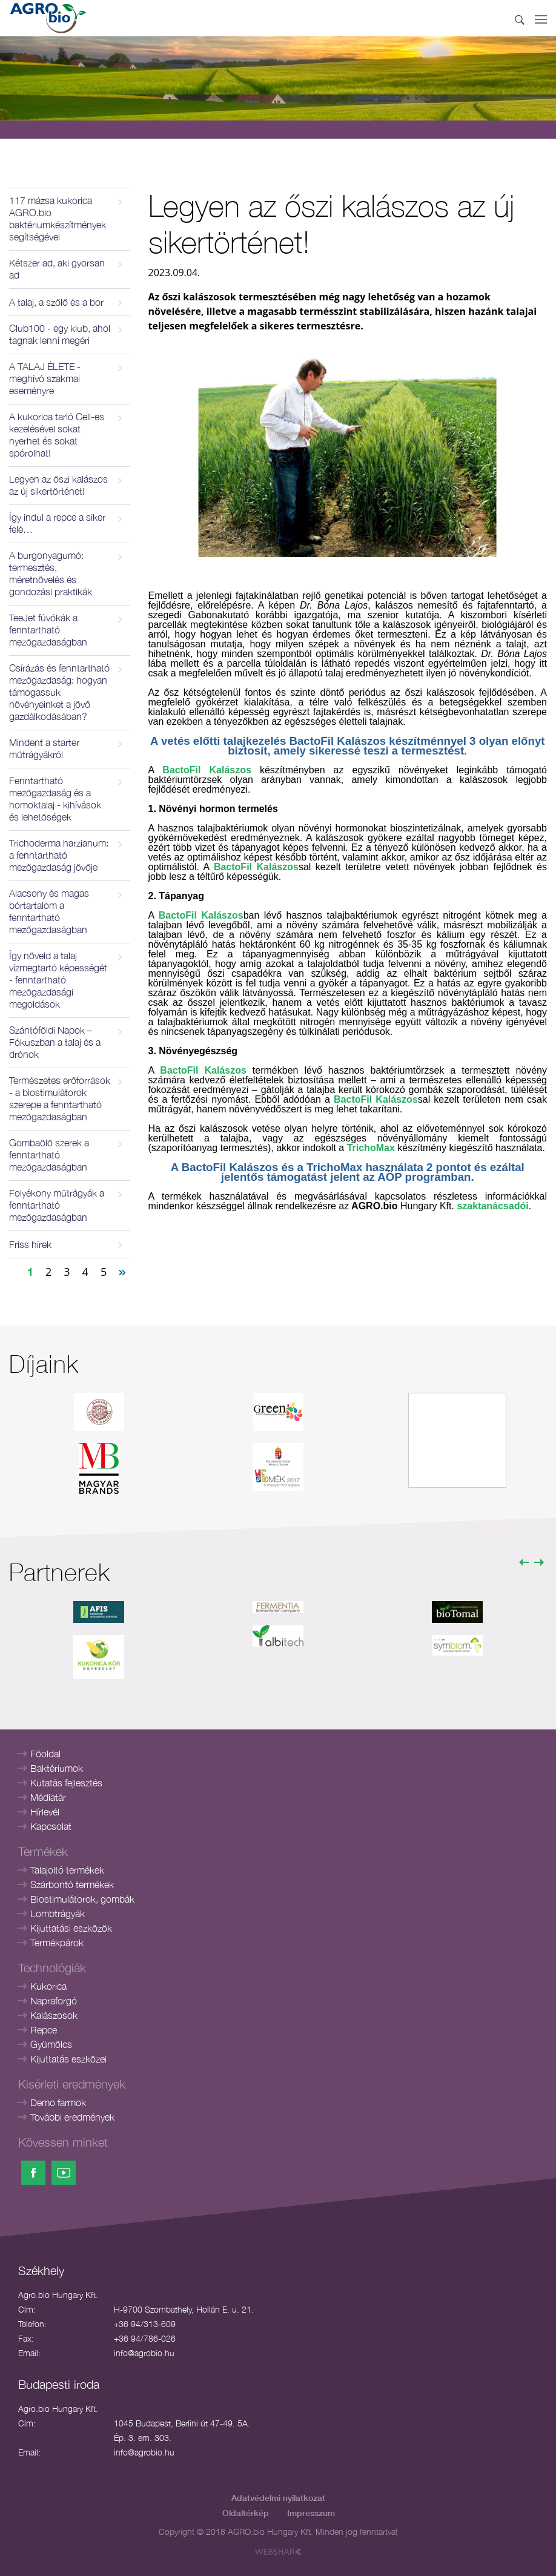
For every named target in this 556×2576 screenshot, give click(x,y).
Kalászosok (54, 2015)
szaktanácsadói (492, 1206)
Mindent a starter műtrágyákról (44, 748)
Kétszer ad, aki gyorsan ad (57, 268)
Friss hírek (30, 1244)
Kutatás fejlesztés (66, 1782)
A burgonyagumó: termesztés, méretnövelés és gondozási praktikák (50, 573)
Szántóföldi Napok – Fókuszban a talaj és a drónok (55, 1042)
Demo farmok (58, 2102)
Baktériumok (56, 1768)
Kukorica (48, 1986)
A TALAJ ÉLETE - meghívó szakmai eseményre (45, 378)
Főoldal (45, 1753)
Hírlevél (44, 1811)
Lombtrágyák (57, 1913)
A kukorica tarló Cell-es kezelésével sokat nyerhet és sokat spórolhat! (56, 434)
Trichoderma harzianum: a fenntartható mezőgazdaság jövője (58, 855)
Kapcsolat (50, 1826)
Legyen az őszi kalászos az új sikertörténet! (58, 485)
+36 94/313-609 (145, 2324)
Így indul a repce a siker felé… (57, 523)
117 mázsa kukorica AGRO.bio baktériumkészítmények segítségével (57, 218)
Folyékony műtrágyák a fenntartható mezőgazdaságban (56, 1205)
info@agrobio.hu (144, 2353)
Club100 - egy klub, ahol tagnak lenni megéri (59, 334)
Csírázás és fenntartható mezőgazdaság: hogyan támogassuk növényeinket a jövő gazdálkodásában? (59, 692)
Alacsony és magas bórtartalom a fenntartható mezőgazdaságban (49, 911)
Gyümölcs (51, 2044)
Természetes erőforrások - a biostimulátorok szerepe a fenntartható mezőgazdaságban (59, 1098)
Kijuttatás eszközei (68, 2058)
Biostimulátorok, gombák (82, 1899)
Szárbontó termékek (72, 1884)
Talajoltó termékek (67, 1869)
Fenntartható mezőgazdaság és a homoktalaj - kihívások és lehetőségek (55, 798)
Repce (43, 2029)
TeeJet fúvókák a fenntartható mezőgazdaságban (48, 629)
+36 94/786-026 (145, 2338)
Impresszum (311, 2513)
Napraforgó (53, 2000)
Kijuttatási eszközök (71, 1928)
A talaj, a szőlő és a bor (56, 302)
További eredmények (72, 2117)
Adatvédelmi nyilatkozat (278, 2497)
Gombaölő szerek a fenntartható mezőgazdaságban (49, 1154)
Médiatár (48, 1797)
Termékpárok (57, 1942)
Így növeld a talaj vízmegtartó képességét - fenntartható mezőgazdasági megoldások (58, 979)
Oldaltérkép (245, 2513)
